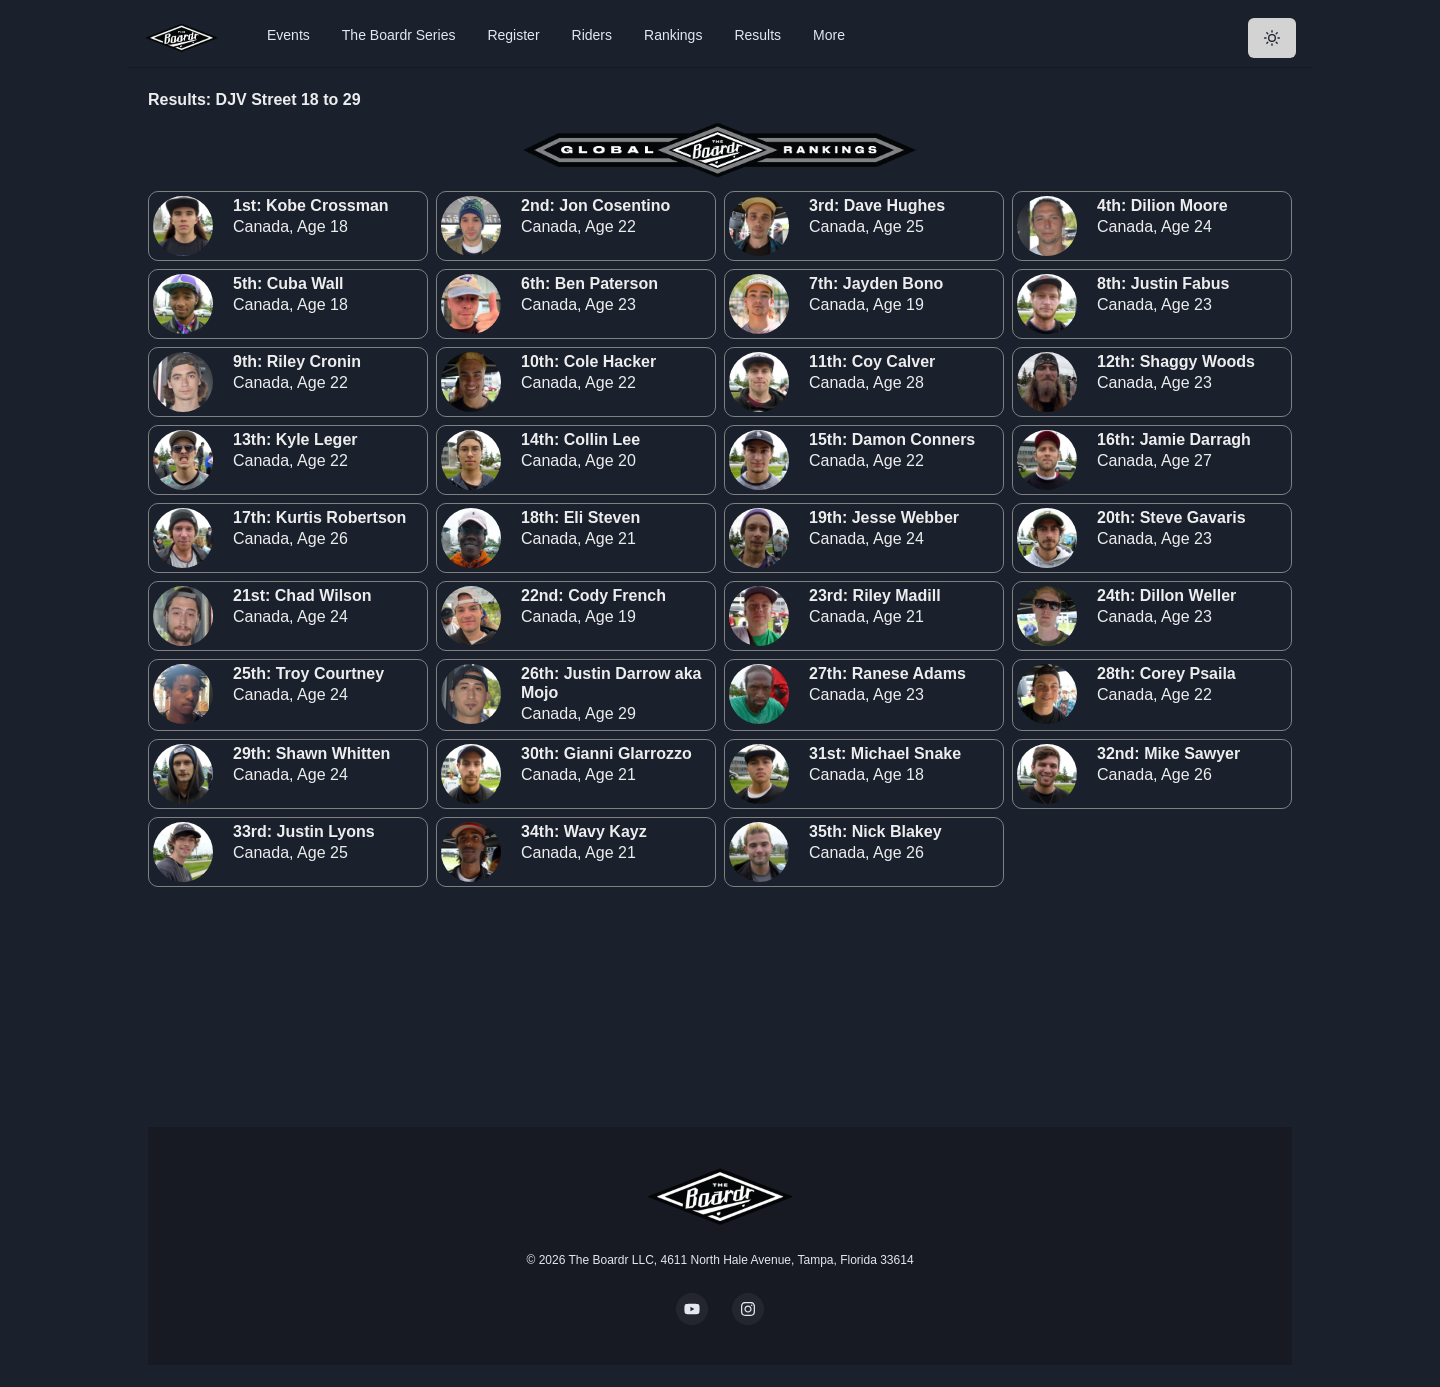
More (829, 35)
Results (757, 35)
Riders (592, 35)
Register (513, 35)
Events (288, 35)
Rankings (673, 35)
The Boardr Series (399, 35)
